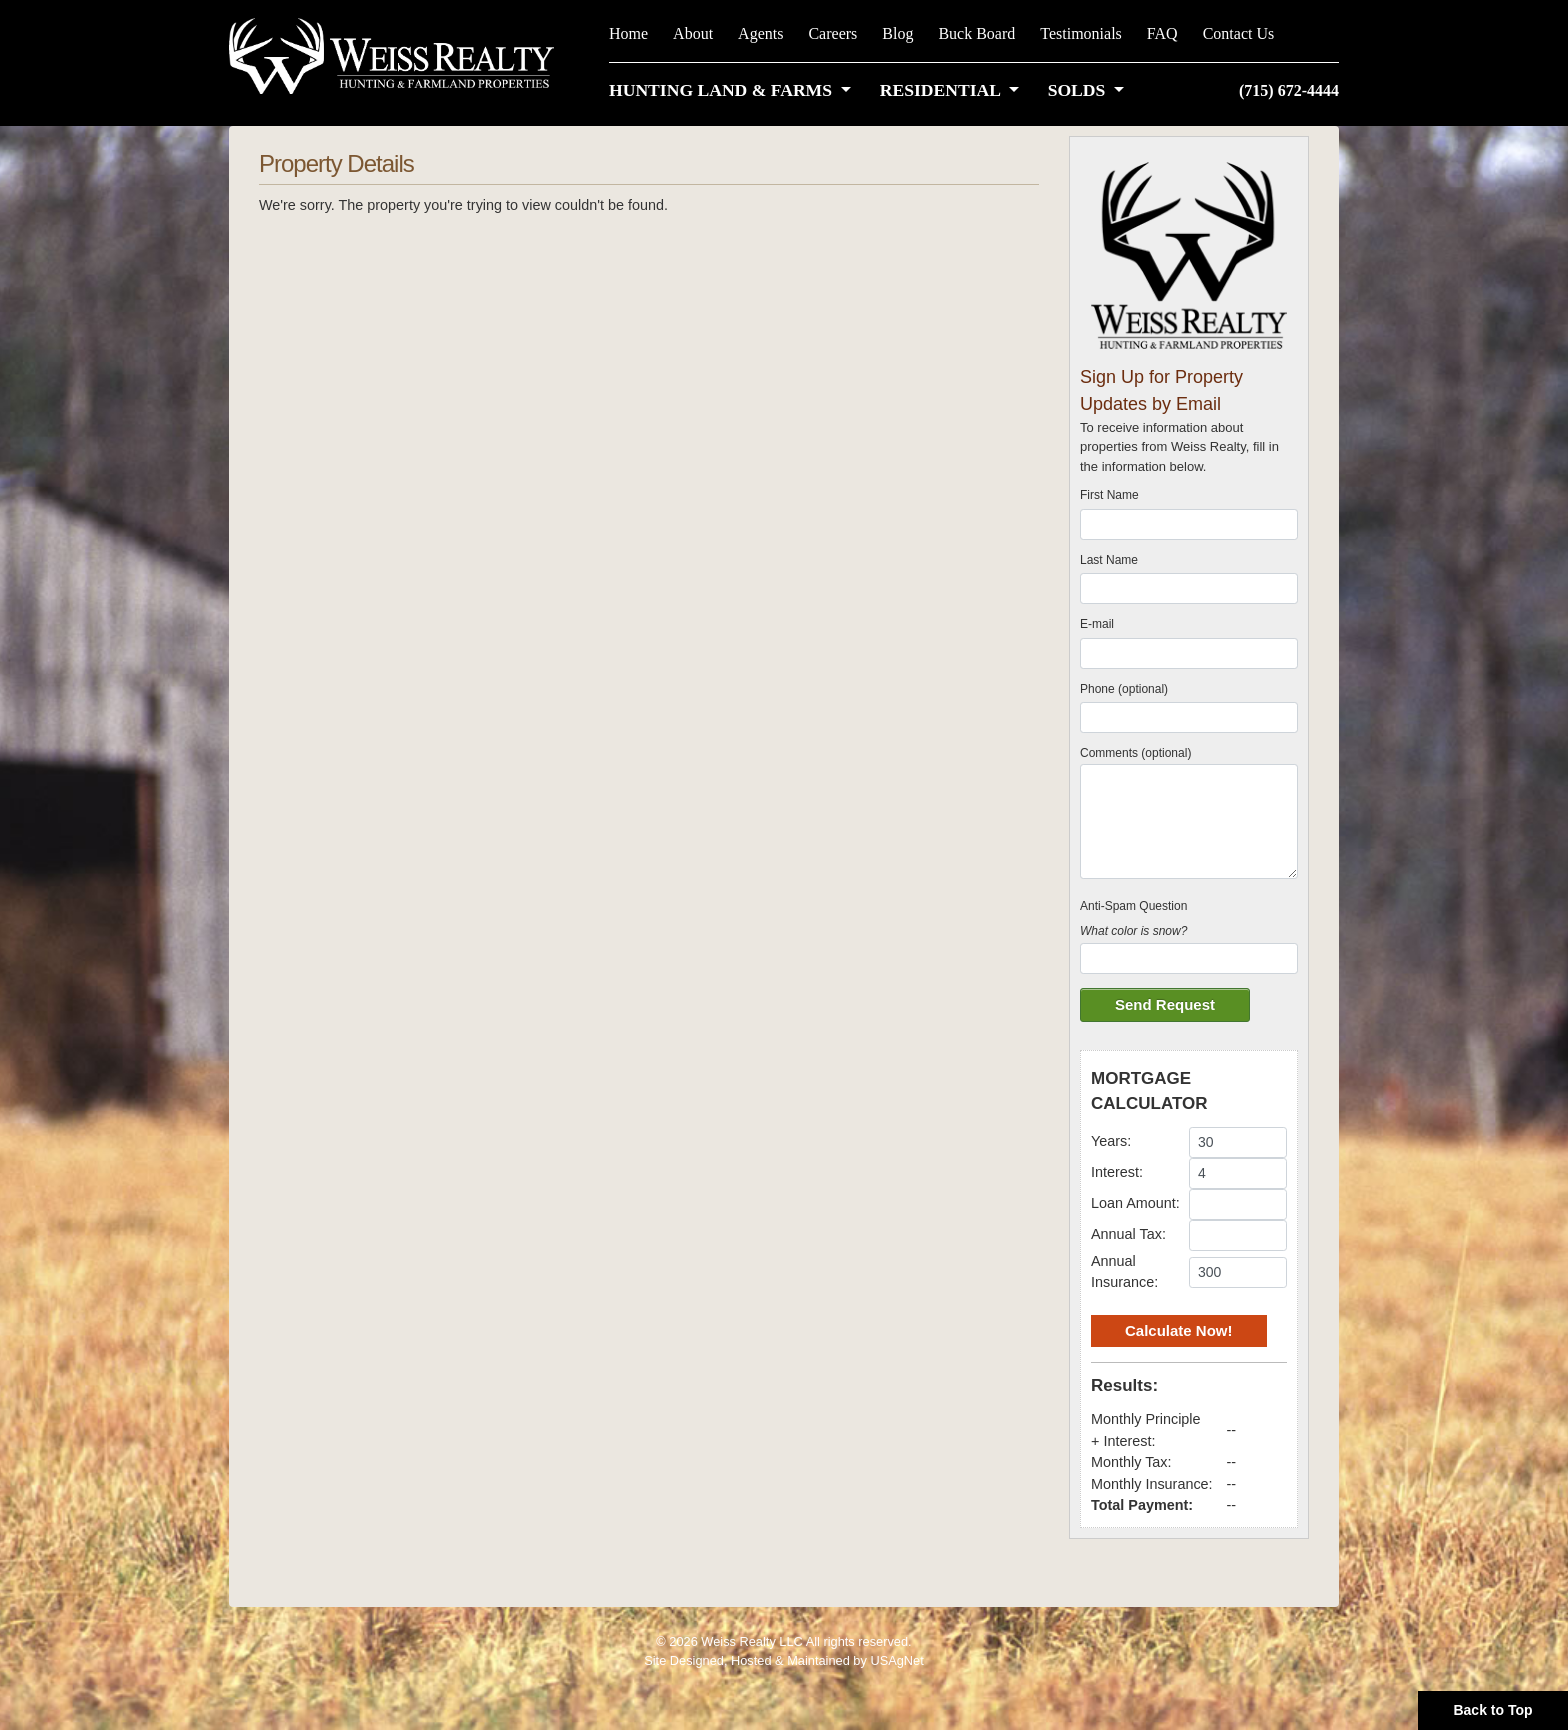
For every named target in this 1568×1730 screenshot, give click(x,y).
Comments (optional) (1135, 753)
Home (628, 33)
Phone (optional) (1124, 689)
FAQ (1162, 33)
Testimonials (1081, 33)
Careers (832, 33)
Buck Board (976, 33)
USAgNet (896, 1660)
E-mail (1097, 624)
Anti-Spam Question (1133, 906)
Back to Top (1492, 1710)
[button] (734, 90)
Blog (897, 33)
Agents (760, 33)
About (693, 33)
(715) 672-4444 (1289, 90)
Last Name (1109, 560)
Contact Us (1239, 33)
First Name (1109, 495)
